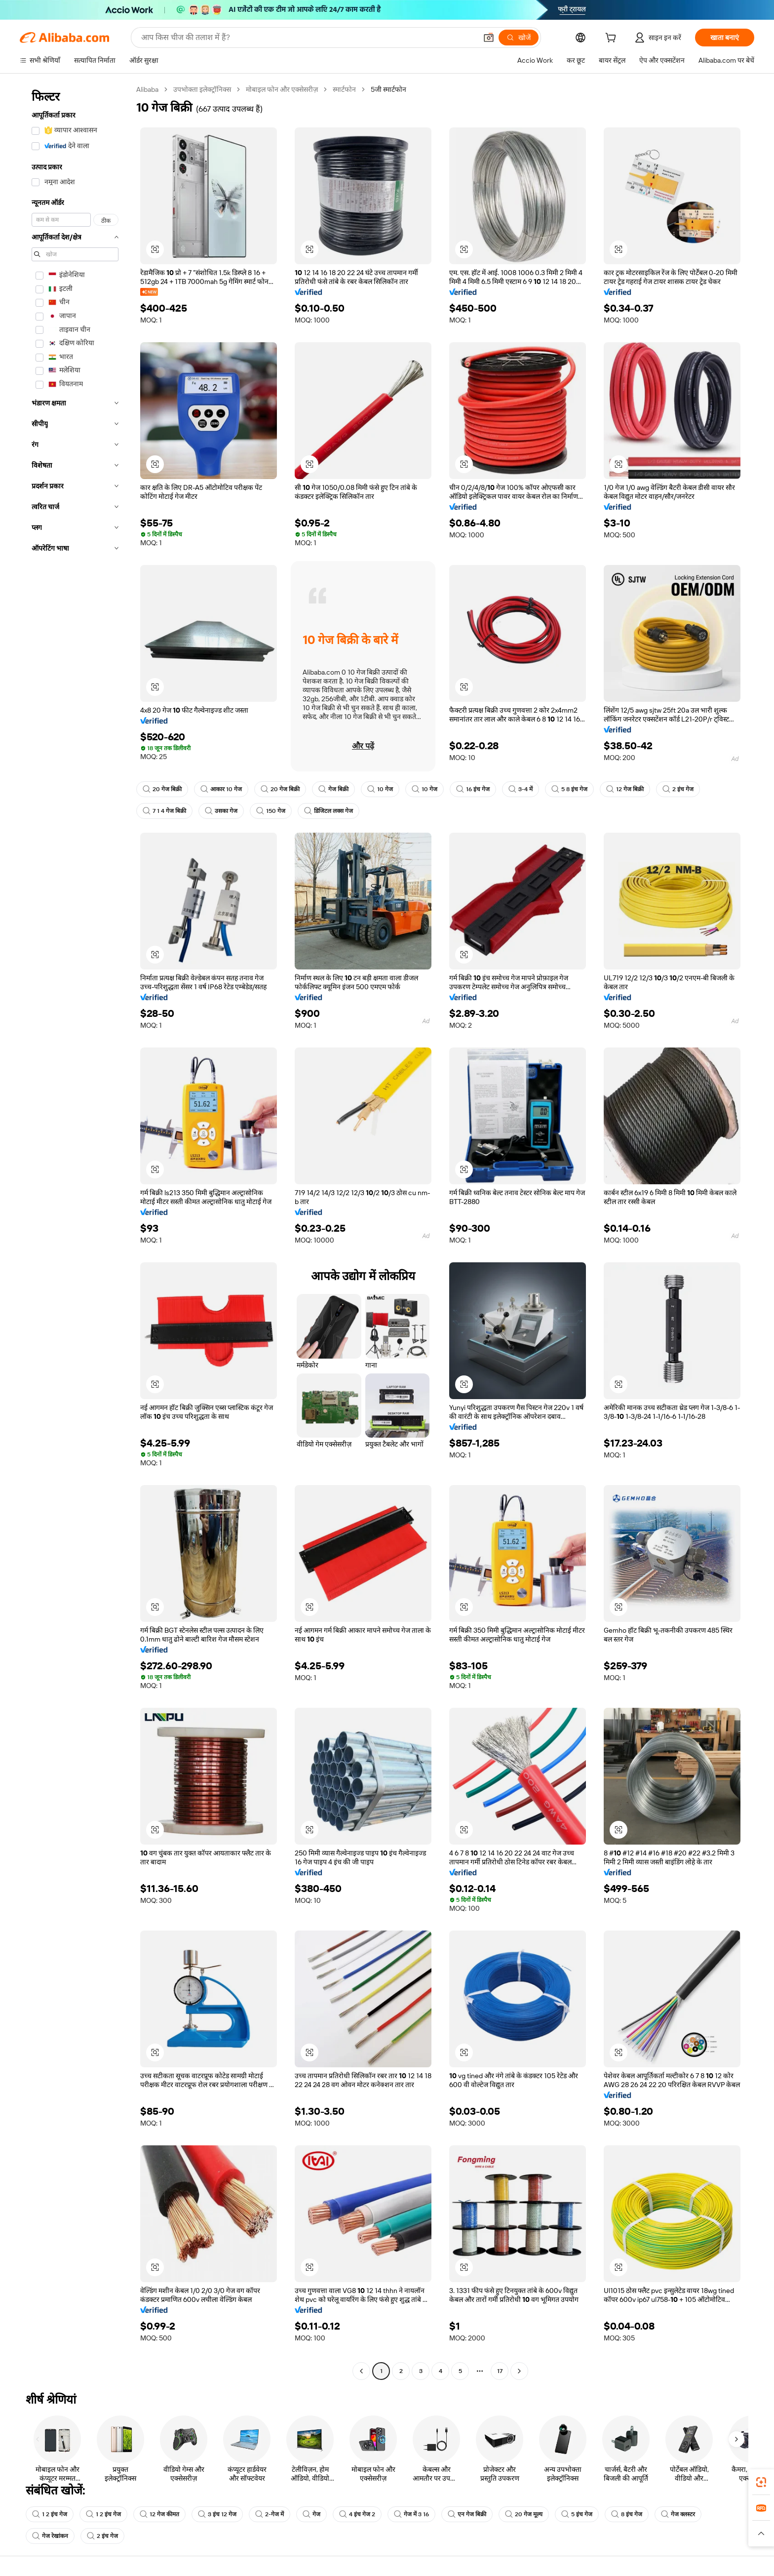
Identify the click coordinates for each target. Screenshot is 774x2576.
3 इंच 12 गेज (217, 2514)
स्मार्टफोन (344, 89)
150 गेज (270, 811)
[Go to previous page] (361, 2371)
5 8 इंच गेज (569, 789)
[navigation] (75, 1231)
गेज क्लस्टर (678, 2514)
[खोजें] (519, 37)
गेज (311, 2514)
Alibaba (147, 89)
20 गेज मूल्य (523, 2514)
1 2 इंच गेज (49, 2514)
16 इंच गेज (473, 789)
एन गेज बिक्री (467, 2514)
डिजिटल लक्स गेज (328, 811)
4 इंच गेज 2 (357, 2514)
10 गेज (380, 789)
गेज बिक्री (333, 789)
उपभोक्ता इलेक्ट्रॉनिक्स (202, 89)
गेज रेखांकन (50, 2536)
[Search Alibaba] (308, 37)
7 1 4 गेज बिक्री (164, 811)
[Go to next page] (519, 2371)
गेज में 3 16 (411, 2514)
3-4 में (520, 789)
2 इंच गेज (678, 789)
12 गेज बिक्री (625, 789)
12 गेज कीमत (159, 2514)
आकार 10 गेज (221, 789)
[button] (489, 37)
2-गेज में (269, 2514)
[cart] (612, 39)
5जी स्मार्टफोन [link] (388, 89)
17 (500, 2371)
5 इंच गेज (576, 2514)
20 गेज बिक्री (162, 789)
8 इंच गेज (626, 2514)
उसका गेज (221, 811)
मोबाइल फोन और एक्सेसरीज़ (282, 89)
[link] (761, 2482)
